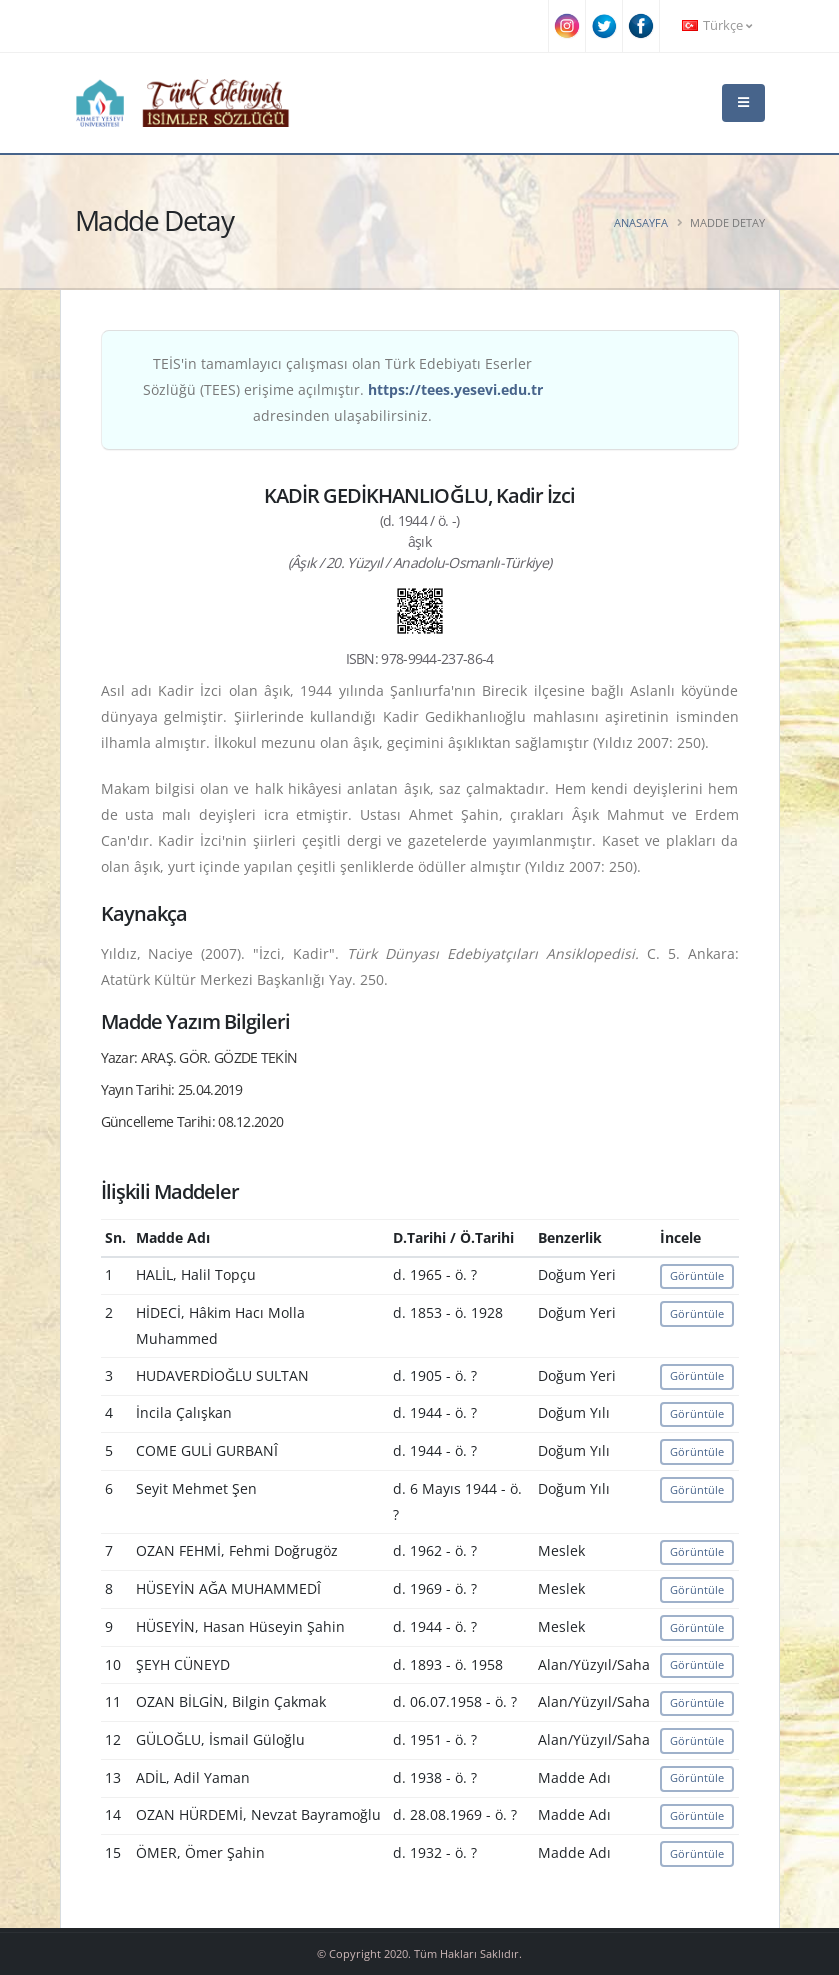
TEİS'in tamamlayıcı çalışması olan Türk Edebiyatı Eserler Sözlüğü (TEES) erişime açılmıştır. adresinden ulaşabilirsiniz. (343, 389)
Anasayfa (641, 222)
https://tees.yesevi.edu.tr (455, 389)
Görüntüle (697, 1275)
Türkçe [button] (717, 25)
